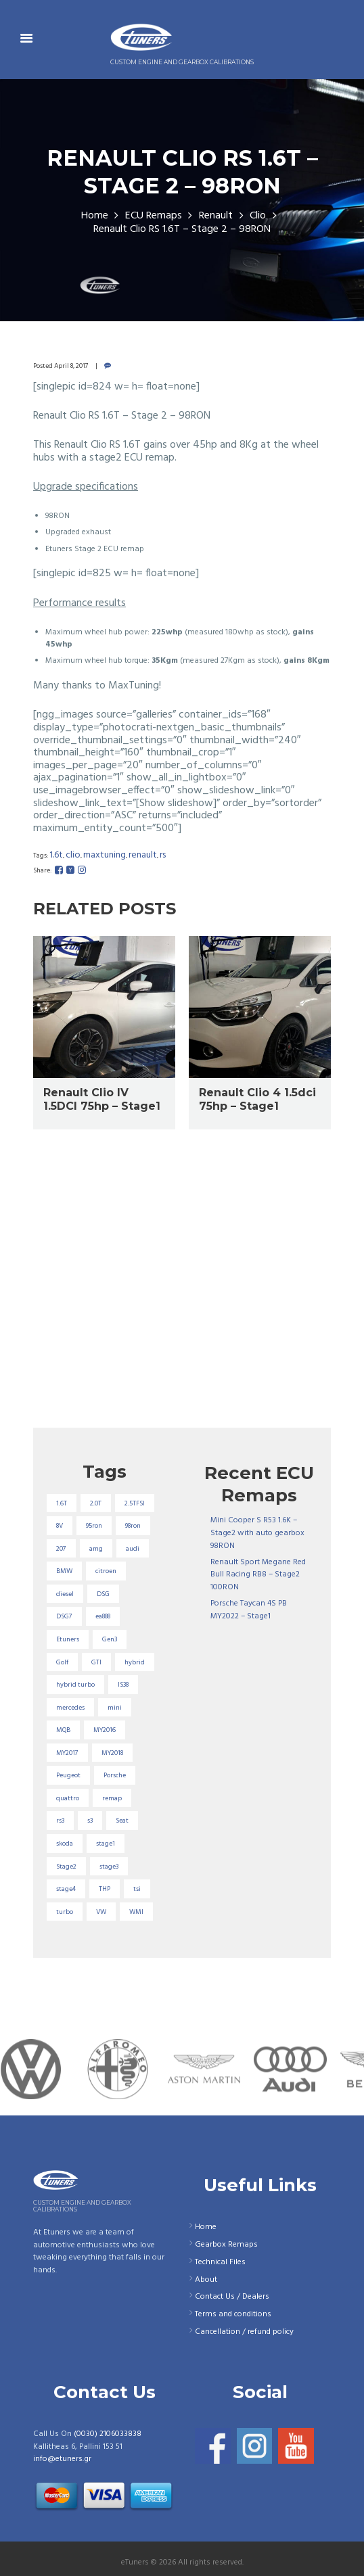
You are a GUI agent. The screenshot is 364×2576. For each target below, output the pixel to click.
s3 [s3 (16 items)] (90, 1820)
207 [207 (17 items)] (61, 1548)
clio (73, 855)
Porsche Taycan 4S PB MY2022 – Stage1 (248, 1610)
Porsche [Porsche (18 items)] (115, 1775)
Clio (258, 216)
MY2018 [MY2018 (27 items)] (112, 1753)
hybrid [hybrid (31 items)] (134, 1662)
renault (143, 855)
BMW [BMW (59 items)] (64, 1571)
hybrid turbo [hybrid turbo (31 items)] (75, 1684)
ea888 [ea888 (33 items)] (102, 1616)
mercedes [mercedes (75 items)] (70, 1707)
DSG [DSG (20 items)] (103, 1594)
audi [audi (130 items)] (132, 1548)
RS (163, 855)
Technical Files (220, 2262)
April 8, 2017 (71, 365)
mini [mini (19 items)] (115, 1707)
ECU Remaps (153, 216)
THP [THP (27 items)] (104, 1888)
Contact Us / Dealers (232, 2296)
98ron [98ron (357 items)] (133, 1525)
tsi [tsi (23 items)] (137, 1888)
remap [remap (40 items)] (112, 1798)
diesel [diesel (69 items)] (65, 1594)
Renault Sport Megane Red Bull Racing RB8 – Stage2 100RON (258, 1574)
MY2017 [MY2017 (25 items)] (67, 1753)
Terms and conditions (233, 2314)
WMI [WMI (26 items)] (136, 1911)
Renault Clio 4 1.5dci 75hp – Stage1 (257, 1099)
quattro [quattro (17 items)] (67, 1798)
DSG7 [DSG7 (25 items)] (64, 1616)
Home (94, 216)
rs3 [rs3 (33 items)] (60, 1820)
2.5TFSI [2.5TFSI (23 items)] (134, 1503)
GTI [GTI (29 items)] (96, 1662)
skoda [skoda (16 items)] (64, 1843)
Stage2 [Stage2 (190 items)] (66, 1866)
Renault (216, 216)
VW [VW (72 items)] (101, 1911)
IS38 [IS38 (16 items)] (123, 1684)
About (206, 2280)
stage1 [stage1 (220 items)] (105, 1843)
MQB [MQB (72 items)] (63, 1730)
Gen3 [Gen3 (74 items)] (109, 1639)
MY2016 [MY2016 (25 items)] (104, 1730)
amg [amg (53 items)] (96, 1548)
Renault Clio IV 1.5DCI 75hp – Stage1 (101, 1099)
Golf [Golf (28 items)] (62, 1662)
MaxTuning (104, 855)
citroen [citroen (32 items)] (105, 1571)
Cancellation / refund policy (244, 2332)
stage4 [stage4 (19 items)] (66, 1888)
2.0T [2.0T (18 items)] (95, 1503)
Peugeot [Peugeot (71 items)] (68, 1775)
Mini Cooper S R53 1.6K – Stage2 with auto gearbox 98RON (257, 1533)
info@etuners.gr (62, 2459)
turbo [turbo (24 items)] (64, 1911)
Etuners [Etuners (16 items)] (67, 1639)
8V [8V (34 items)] (59, 1525)
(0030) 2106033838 (107, 2434)
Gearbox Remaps (226, 2244)
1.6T (56, 855)
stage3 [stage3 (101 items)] (108, 1866)
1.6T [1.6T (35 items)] (61, 1503)
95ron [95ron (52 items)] (94, 1525)
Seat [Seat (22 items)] (122, 1820)
